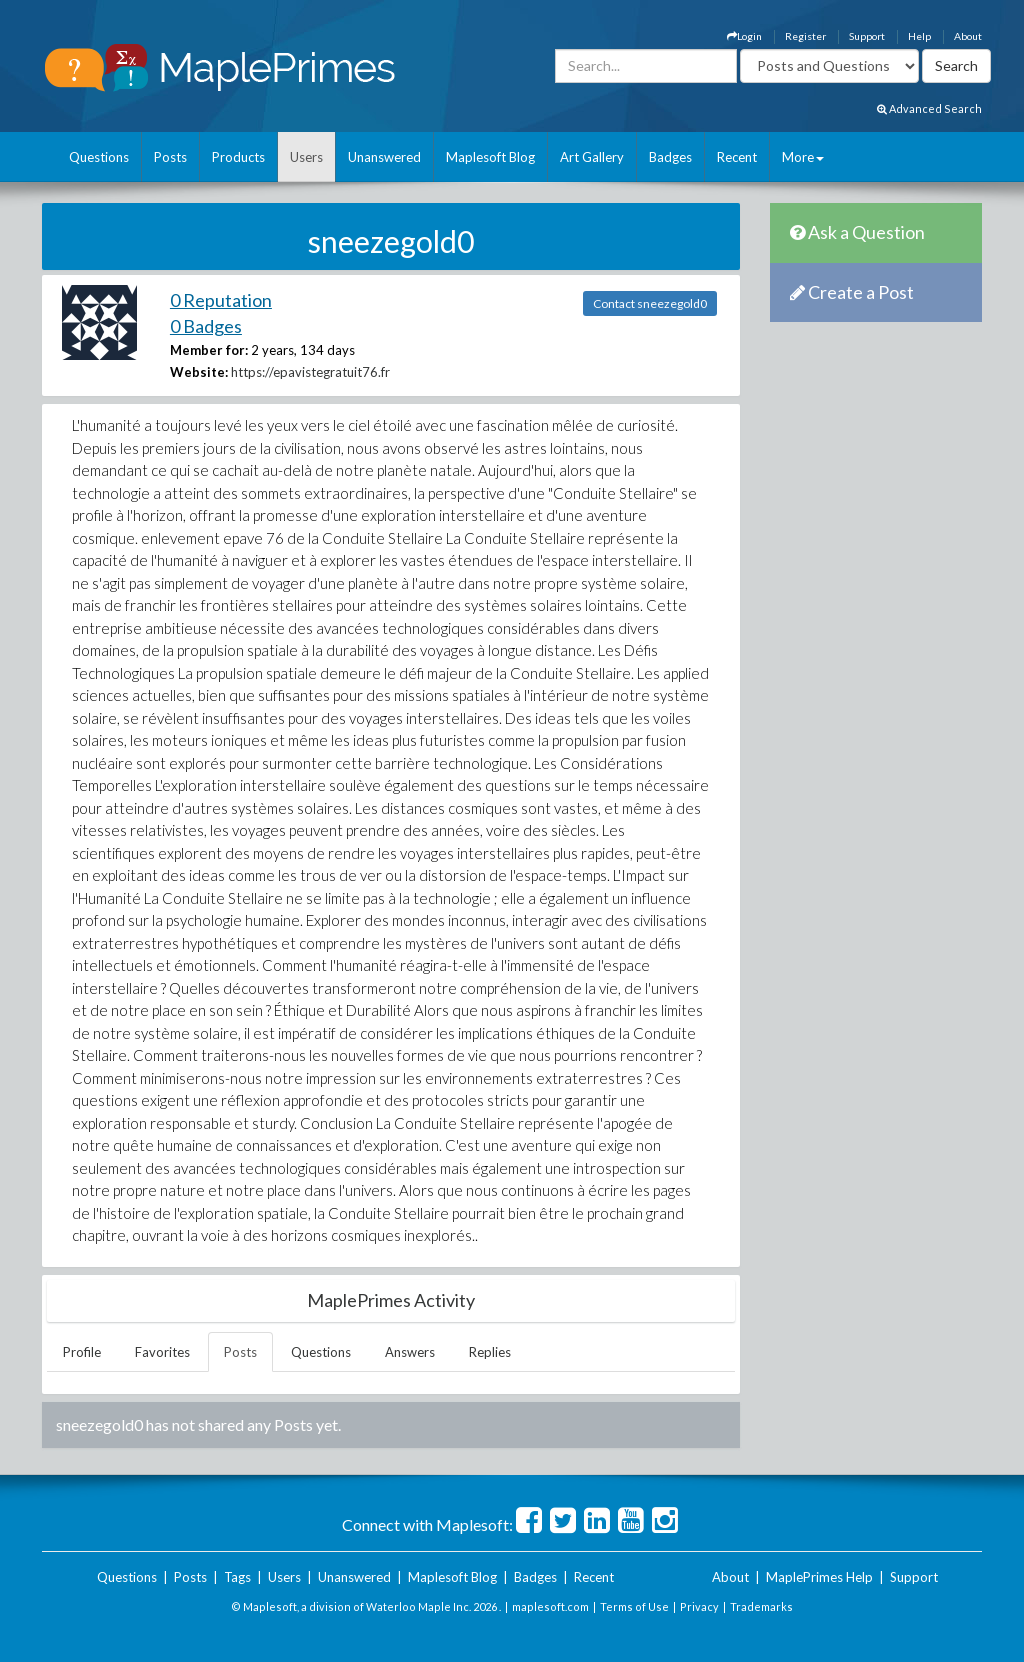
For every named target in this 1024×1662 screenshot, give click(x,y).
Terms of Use (634, 1606)
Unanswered (384, 157)
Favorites (162, 1352)
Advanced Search (929, 108)
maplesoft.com (550, 1606)
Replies (490, 1352)
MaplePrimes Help (819, 1577)
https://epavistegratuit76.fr (310, 372)
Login (744, 36)
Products (238, 157)
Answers (410, 1352)
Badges (670, 157)
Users (306, 157)
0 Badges (206, 326)
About (968, 36)
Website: (199, 372)
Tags (237, 1577)
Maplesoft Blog (490, 157)
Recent (737, 157)
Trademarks (761, 1606)
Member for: (209, 350)
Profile (82, 1352)
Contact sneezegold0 (650, 303)
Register (805, 36)
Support (867, 36)
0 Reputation (221, 300)
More (803, 157)
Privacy (699, 1606)
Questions (99, 157)
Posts (170, 157)
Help (919, 36)
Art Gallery (592, 157)
